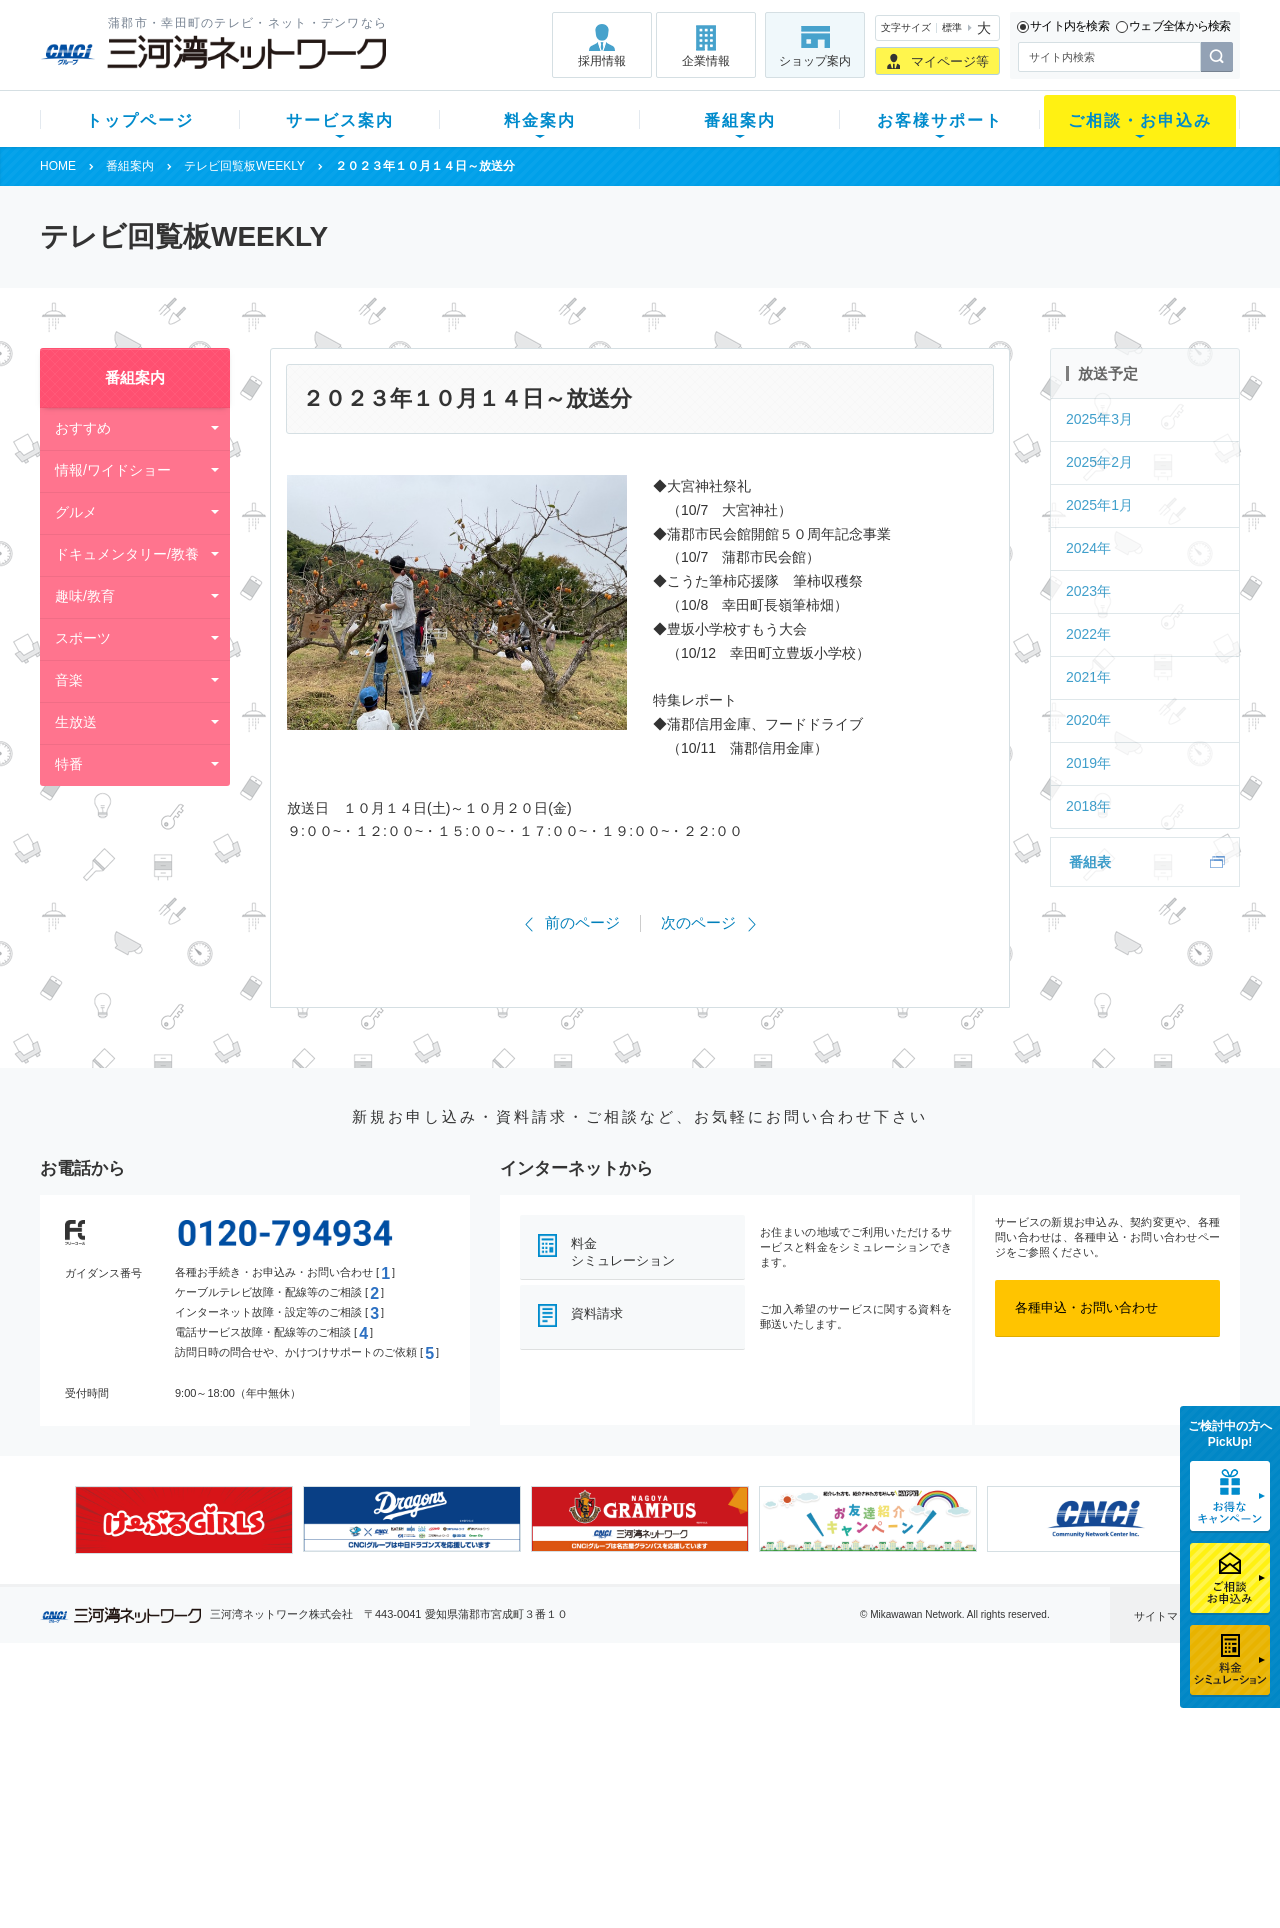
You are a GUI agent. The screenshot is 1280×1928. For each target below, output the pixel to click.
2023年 (1088, 591)
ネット (288, 1748)
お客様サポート (940, 120)
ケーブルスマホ (314, 1800)
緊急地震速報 (308, 1826)
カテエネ (295, 1852)
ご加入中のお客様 (172, 1748)
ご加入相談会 (902, 1774)
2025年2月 (1099, 462)
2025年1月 (1099, 505)
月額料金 (443, 1748)
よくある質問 (753, 1722)
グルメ (76, 512)
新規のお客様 (159, 1722)
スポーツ (83, 638)
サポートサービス (766, 1774)
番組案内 (740, 120)
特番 (69, 764)
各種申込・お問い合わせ (1086, 1307)
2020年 (1088, 720)
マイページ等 (950, 61)
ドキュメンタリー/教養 (127, 554)
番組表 (1090, 862)
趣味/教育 (85, 596)
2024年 (1088, 548)
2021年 (1088, 677)
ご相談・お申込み (1140, 120)
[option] (184, 1520)
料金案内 (540, 120)
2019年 (1088, 763)
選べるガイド (159, 1774)
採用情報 (602, 61)
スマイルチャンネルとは (637, 1722)
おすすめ (83, 428)
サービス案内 (340, 120)
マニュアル (746, 1748)
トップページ (140, 120)
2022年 (1088, 634)
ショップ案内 (815, 61)
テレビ (288, 1722)
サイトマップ (1167, 1616)
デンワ (288, 1774)
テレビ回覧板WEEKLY (244, 166)
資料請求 (597, 1313)
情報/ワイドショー (113, 470)
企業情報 (706, 61)
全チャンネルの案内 (624, 1792)
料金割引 (443, 1774)
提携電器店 (895, 1748)
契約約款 (295, 1878)
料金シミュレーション (623, 1252)
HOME (58, 166)
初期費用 (443, 1722)
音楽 (69, 680)
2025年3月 (1099, 419)
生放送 (76, 722)
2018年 (1088, 806)
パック (436, 1800)
